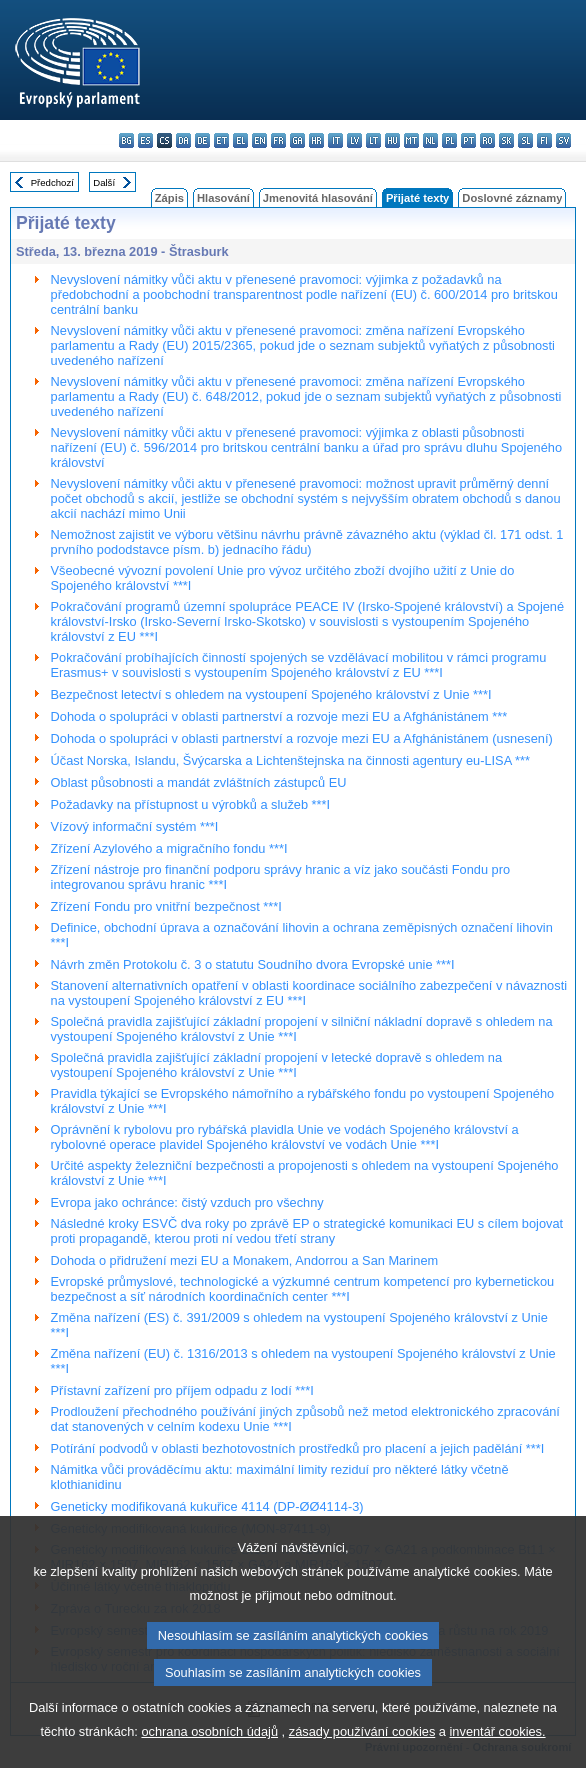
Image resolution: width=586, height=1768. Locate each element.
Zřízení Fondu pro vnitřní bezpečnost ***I (166, 906)
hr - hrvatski (316, 140)
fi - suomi (544, 140)
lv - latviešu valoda (354, 140)
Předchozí (52, 182)
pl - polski (449, 140)
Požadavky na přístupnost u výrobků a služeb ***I (191, 804)
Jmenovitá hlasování (318, 198)
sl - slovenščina (525, 140)
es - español (145, 140)
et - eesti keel (221, 140)
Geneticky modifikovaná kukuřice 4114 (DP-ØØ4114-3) (207, 1506)
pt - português (468, 140)
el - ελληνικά (240, 140)
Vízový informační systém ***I (135, 826)
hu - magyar (392, 140)
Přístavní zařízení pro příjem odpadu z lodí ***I (182, 1390)
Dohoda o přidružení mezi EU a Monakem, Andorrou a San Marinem (245, 1260)
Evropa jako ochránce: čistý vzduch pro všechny (187, 1202)
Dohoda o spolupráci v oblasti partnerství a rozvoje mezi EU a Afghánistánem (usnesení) (302, 738)
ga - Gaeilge (297, 140)
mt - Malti (411, 140)
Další (104, 182)
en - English (259, 140)
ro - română (487, 140)
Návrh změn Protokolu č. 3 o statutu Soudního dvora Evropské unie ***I (253, 964)
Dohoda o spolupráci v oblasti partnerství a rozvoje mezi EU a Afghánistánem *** (279, 716)
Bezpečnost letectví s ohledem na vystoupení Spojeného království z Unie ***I (271, 694)
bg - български (126, 140)
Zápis (169, 198)
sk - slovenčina (506, 140)
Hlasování (223, 198)
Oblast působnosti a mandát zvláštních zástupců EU (199, 782)
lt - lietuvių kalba (373, 140)
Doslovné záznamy (512, 198)
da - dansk (183, 140)
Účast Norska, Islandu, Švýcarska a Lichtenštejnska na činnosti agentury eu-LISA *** (290, 760)
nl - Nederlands (430, 140)
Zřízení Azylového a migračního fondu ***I (169, 848)
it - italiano (335, 140)
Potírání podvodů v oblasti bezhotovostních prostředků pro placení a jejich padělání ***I (298, 1448)
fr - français (278, 140)
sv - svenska (563, 140)
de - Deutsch (202, 140)
